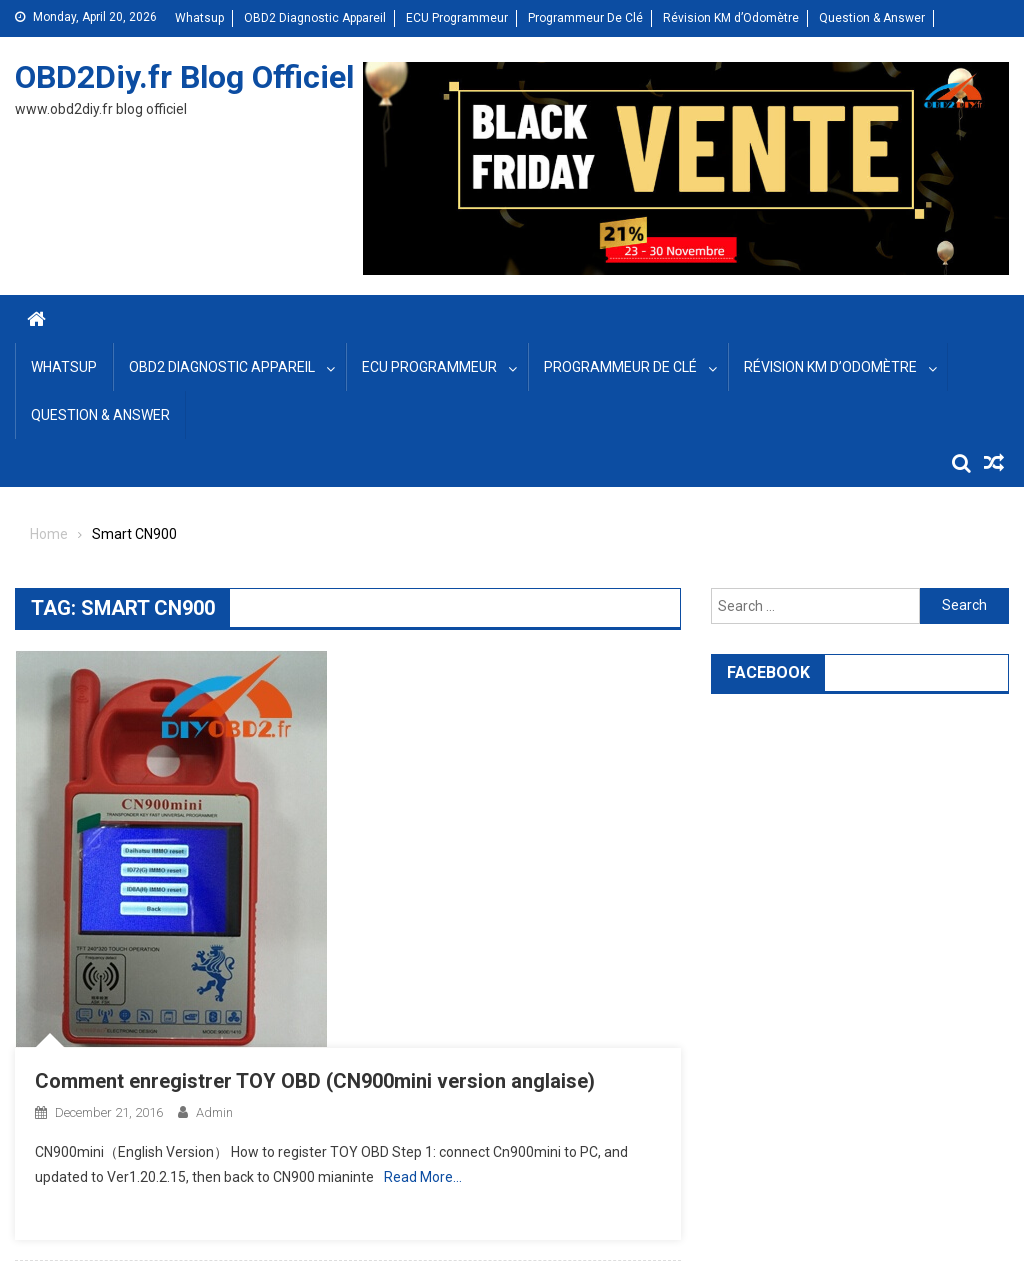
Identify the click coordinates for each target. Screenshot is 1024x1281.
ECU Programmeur (457, 18)
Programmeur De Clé (585, 18)
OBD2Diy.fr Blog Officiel (184, 77)
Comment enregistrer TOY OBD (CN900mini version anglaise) (315, 1081)
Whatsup (199, 18)
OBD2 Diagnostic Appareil (315, 18)
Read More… (423, 1177)
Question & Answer (872, 18)
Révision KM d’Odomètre (731, 18)
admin (214, 1112)
